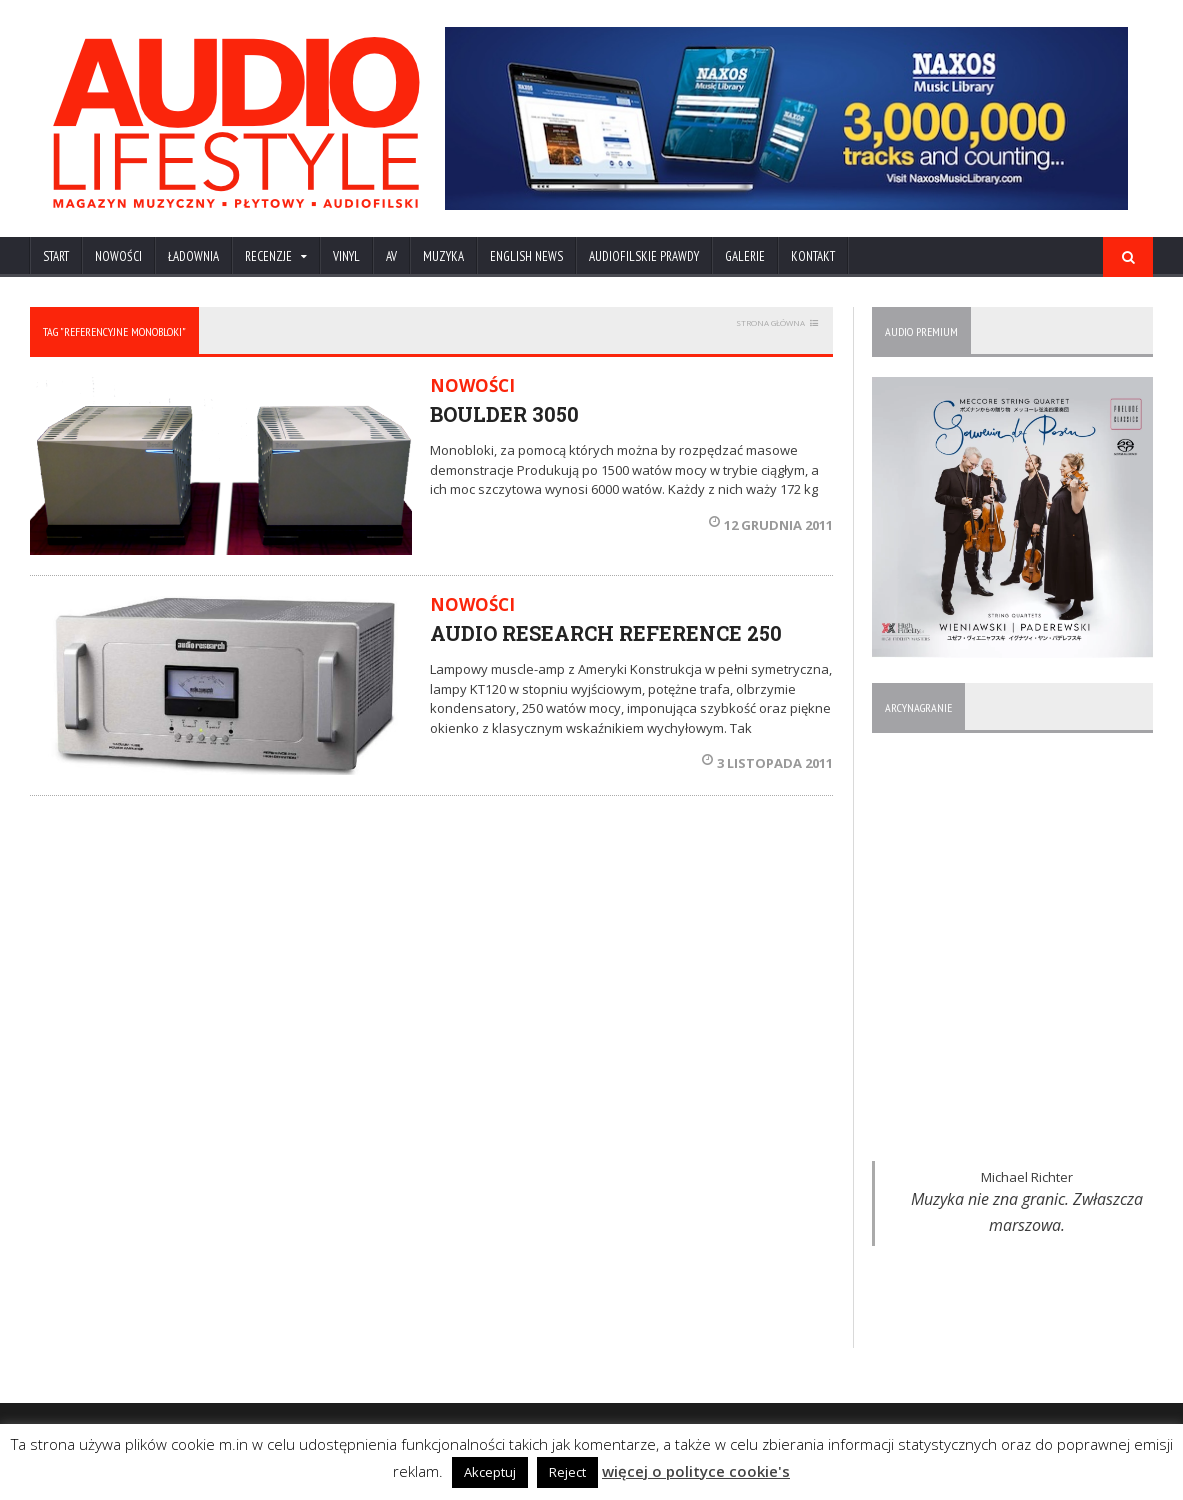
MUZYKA (443, 256)
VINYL (346, 256)
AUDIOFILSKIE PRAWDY (644, 256)
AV (391, 256)
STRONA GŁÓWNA (770, 322)
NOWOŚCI (118, 256)
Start (56, 256)
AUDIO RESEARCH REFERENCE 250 (606, 633)
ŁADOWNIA (193, 256)
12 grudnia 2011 (771, 525)
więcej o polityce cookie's (696, 1471)
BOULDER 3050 (504, 414)
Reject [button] (567, 1472)
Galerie (745, 256)
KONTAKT (813, 256)
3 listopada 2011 (767, 763)
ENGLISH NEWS (526, 256)
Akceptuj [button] (490, 1472)
